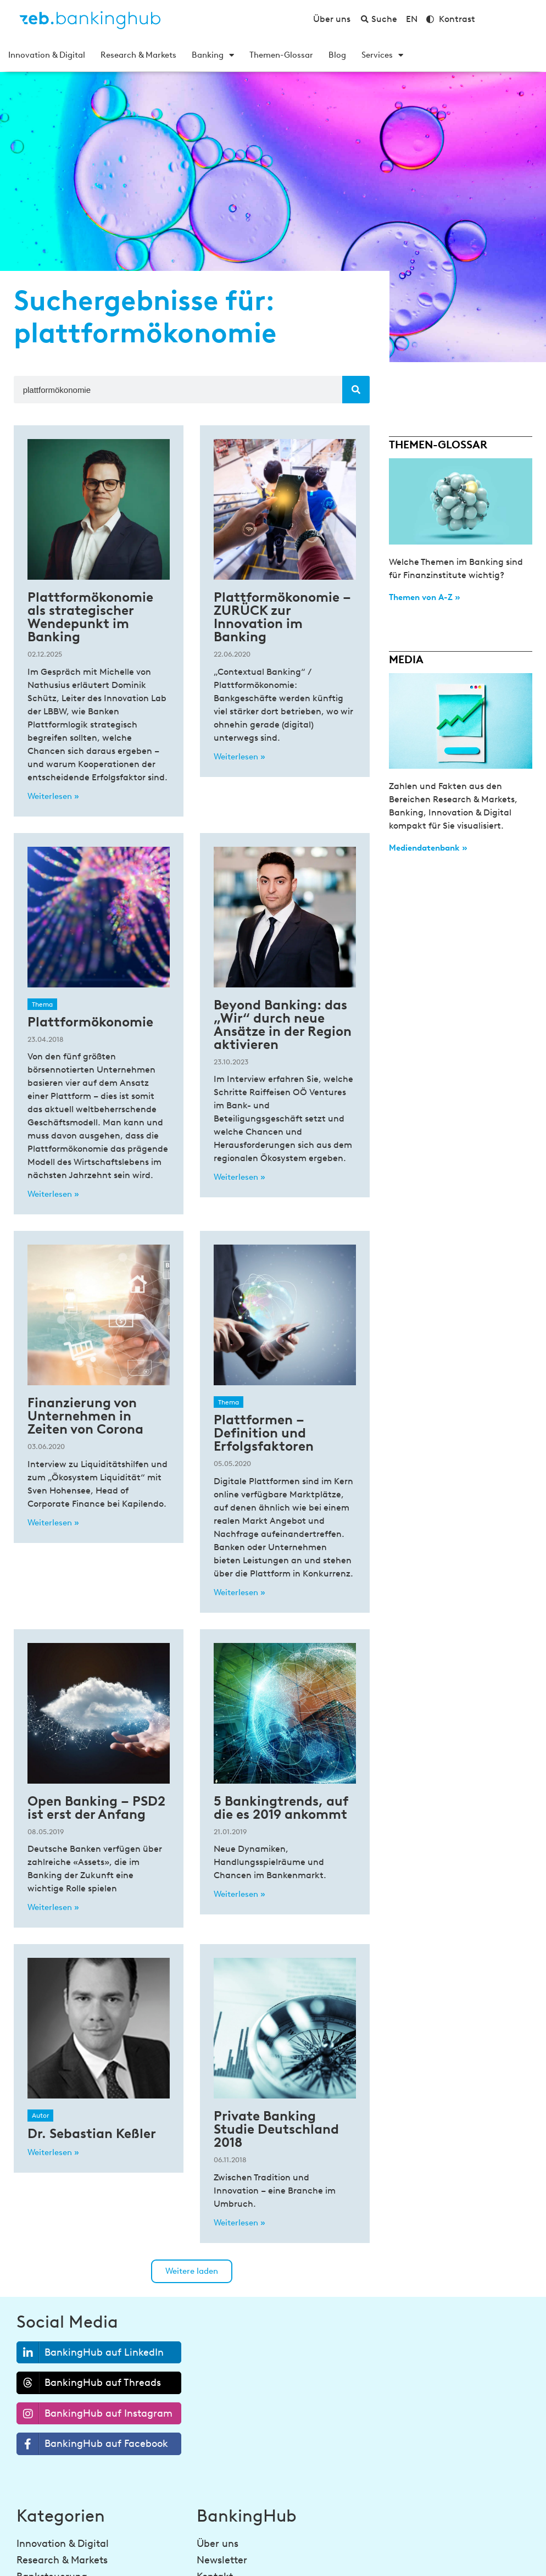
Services (382, 54)
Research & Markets (138, 55)
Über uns (217, 2544)
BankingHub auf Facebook (92, 2444)
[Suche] (356, 389)
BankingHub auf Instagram (94, 2413)
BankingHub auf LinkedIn (90, 2352)
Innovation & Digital (46, 55)
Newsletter (222, 2560)
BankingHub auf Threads (89, 2382)
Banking (213, 54)
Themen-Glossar (281, 55)
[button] (191, 2271)
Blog (337, 55)
